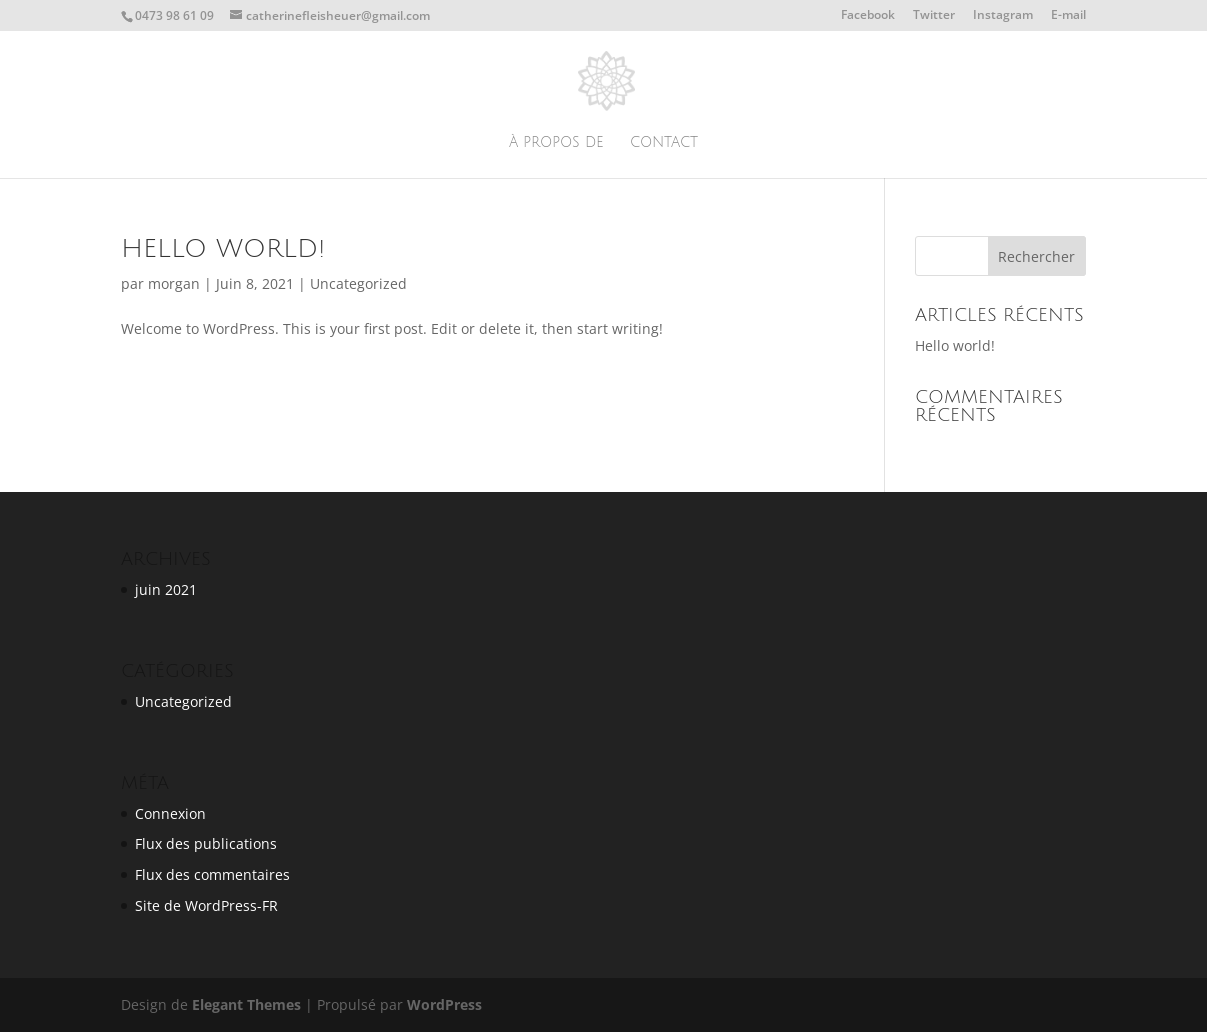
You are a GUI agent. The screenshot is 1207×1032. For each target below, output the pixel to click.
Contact (664, 143)
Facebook (868, 16)
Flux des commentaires (212, 874)
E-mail (1068, 16)
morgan (174, 283)
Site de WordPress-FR (206, 905)
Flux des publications (206, 843)
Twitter (934, 16)
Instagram (1003, 16)
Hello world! (223, 249)
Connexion (170, 813)
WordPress (444, 1004)
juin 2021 (166, 589)
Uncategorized (358, 283)
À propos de (556, 143)
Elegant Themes (246, 1004)
